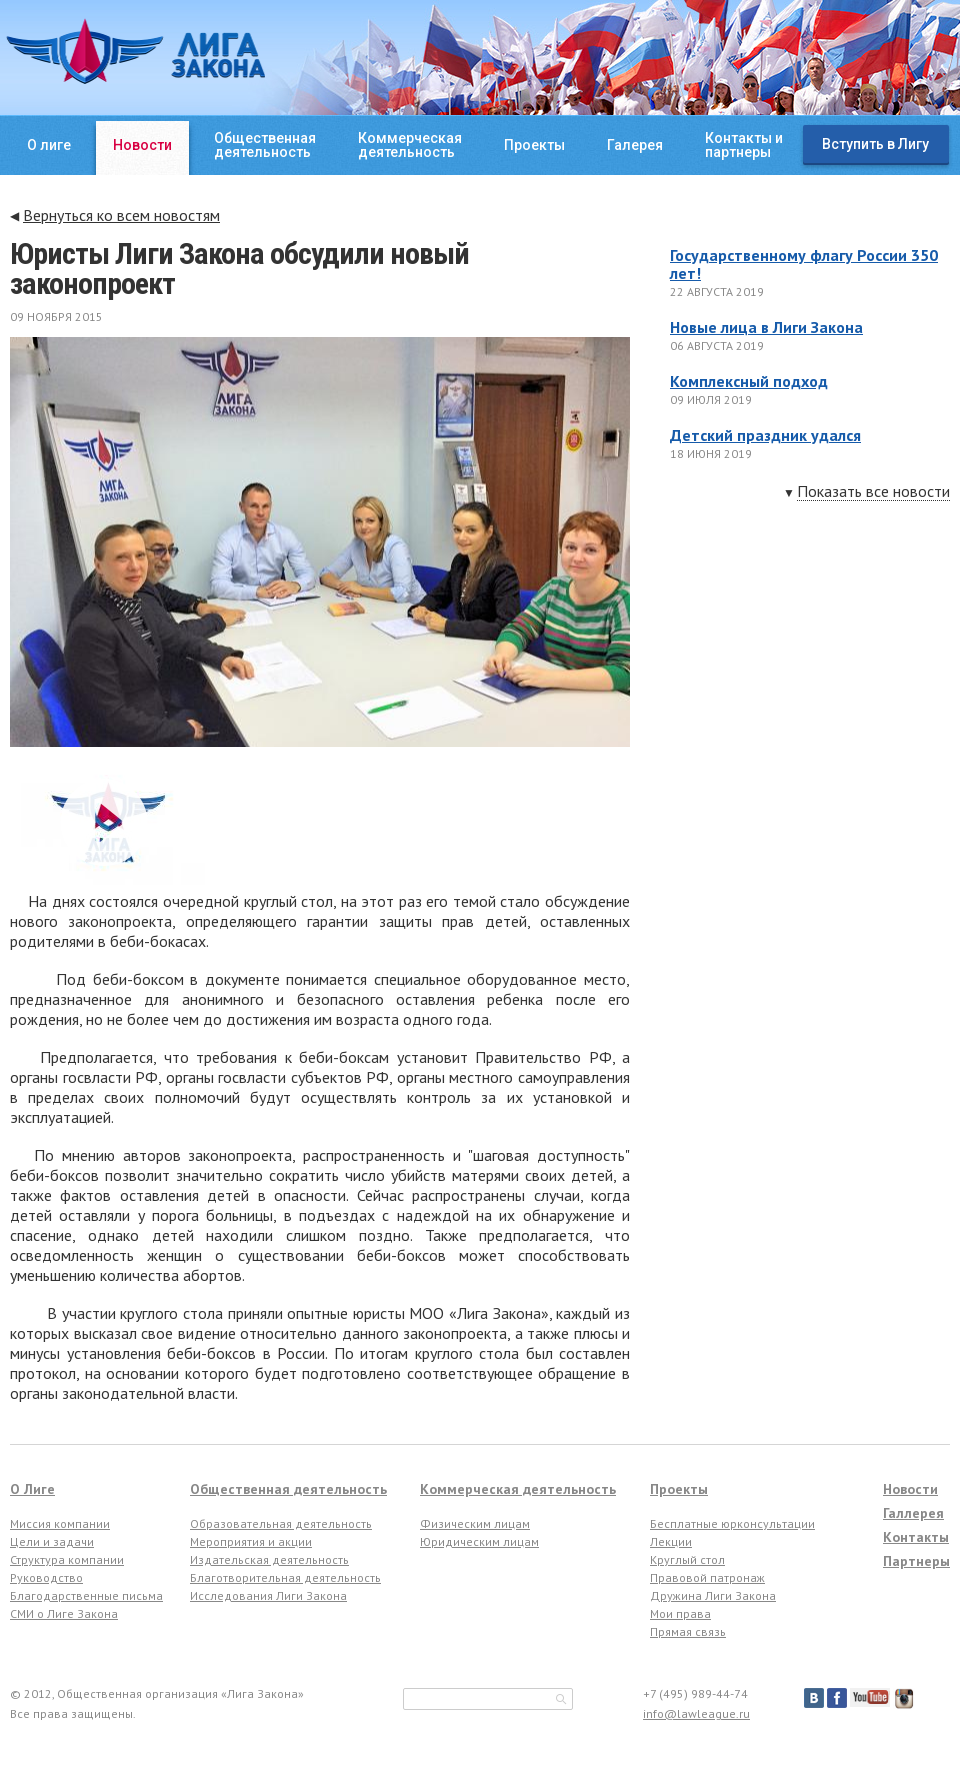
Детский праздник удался (765, 435)
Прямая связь (688, 1631)
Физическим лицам (475, 1523)
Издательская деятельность (269, 1559)
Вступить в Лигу (875, 144)
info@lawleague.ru (696, 1713)
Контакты (916, 1537)
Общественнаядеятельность (265, 145)
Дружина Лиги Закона (713, 1595)
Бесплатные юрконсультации (732, 1523)
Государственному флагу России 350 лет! (804, 264)
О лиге (49, 145)
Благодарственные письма (86, 1595)
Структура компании (67, 1559)
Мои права (680, 1613)
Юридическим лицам (479, 1541)
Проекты (534, 145)
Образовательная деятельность (281, 1523)
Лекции (671, 1541)
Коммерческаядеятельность (410, 145)
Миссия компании (60, 1523)
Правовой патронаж (707, 1577)
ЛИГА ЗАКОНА (135, 51)
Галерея (635, 145)
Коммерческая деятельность (518, 1489)
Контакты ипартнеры (744, 145)
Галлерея (913, 1513)
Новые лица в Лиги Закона (766, 327)
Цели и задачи (52, 1541)
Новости (142, 145)
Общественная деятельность (288, 1489)
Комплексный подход (749, 381)
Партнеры (916, 1561)
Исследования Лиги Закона (268, 1595)
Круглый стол (687, 1559)
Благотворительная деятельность (285, 1577)
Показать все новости (873, 492)
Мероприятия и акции (251, 1541)
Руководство (46, 1577)
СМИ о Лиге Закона (64, 1613)
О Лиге (32, 1489)
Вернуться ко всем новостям (121, 215)
